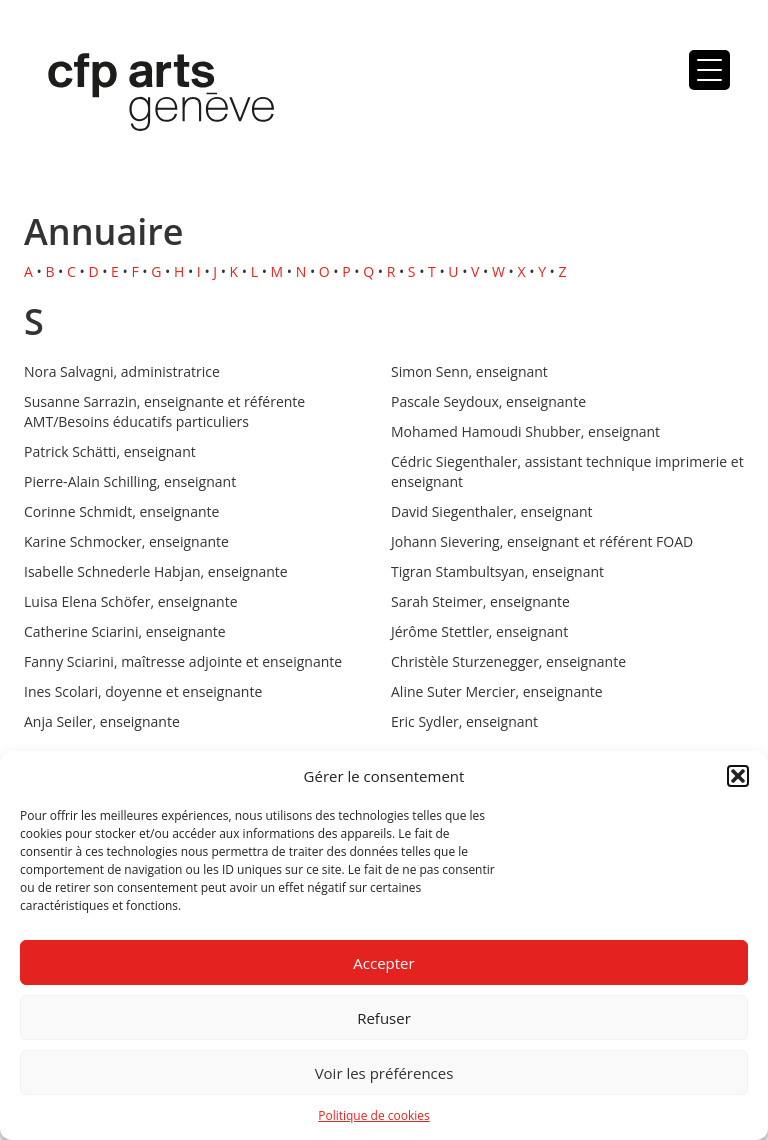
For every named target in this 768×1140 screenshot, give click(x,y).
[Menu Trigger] (709, 70)
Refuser (384, 1018)
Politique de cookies (374, 1115)
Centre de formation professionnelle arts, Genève (149, 96)
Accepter (383, 963)
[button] (738, 776)
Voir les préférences (384, 1073)
